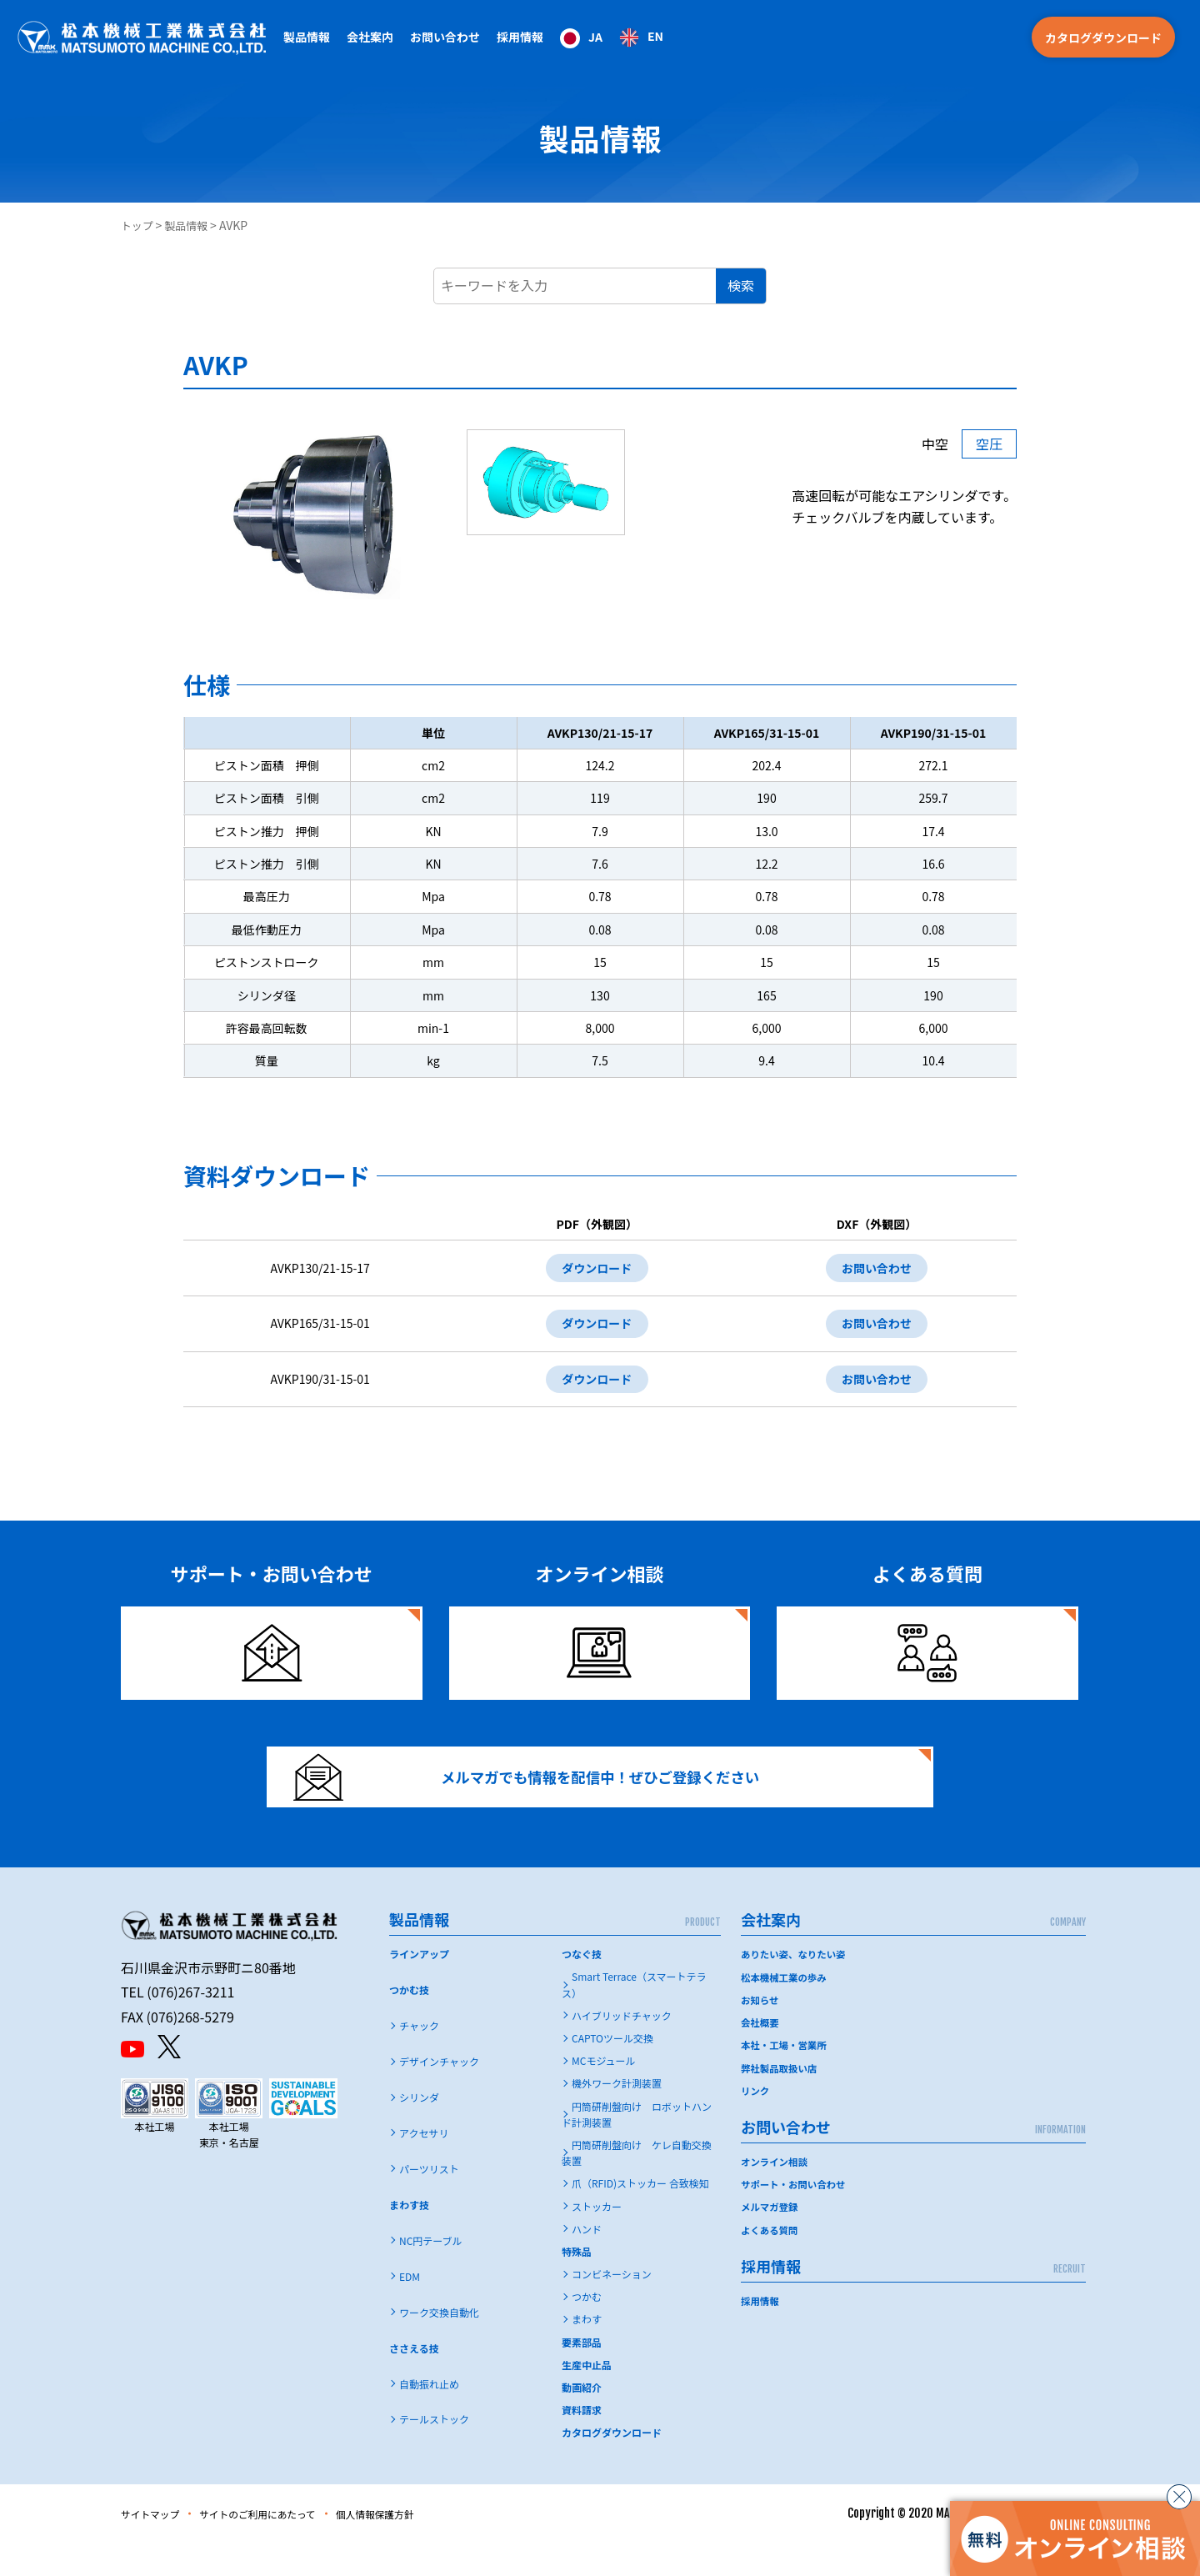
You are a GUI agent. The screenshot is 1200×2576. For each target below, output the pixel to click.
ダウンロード (589, 1269)
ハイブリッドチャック (622, 2048)
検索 (741, 285)
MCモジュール (604, 2094)
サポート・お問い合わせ (796, 2216)
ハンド (587, 2261)
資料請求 (582, 2443)
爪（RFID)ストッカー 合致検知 (640, 2216)
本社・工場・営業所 (786, 2078)
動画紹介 (582, 2420)
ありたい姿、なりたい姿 (796, 1987)
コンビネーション (612, 2307)
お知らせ (761, 2032)
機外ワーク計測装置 (617, 2116)
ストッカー (597, 2239)
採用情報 (520, 36)
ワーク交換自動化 (439, 2345)
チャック (419, 2059)
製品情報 (191, 225)
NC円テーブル (430, 2273)
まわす (587, 2352)
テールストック (434, 2452)
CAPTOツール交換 (612, 2071)
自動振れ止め (429, 2416)
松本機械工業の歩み (786, 2009)
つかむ (587, 2330)
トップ (138, 225)
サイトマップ (156, 2546)
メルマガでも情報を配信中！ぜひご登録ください (547, 1799)
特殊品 (577, 2284)
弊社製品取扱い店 (781, 2100)
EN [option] (655, 36)
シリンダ (419, 2130)
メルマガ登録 (771, 2239)
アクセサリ (423, 2166)
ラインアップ (419, 1987)
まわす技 (409, 2237)
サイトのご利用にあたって (280, 2546)
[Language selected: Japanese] (612, 37)
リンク (756, 2123)
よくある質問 (771, 2261)
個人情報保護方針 (416, 2546)
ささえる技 (414, 2380)
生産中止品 (587, 2397)
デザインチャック (439, 2094)
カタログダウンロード (1103, 37)
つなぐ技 (582, 1987)
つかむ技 (409, 2023)
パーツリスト (429, 2201)
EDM (409, 2309)
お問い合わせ (874, 1269)
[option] (641, 38)
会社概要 (761, 2054)
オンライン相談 (776, 2194)
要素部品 (582, 2375)
